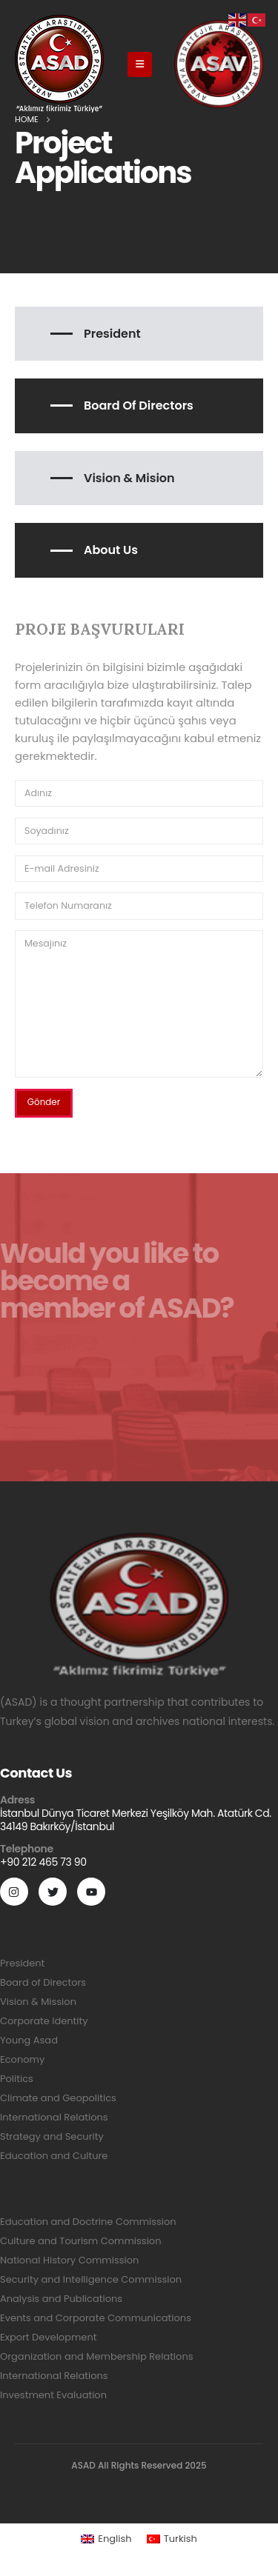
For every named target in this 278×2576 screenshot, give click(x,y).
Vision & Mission (38, 2002)
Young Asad (29, 2040)
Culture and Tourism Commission (80, 2241)
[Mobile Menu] (140, 64)
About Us (111, 549)
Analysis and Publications (61, 2299)
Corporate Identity (44, 2021)
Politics (16, 2079)
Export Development (48, 2337)
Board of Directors (138, 405)
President (112, 333)
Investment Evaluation (53, 2395)
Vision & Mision (129, 478)
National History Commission (69, 2260)
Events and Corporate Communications (95, 2318)
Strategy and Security (52, 2136)
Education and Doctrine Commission (88, 2222)
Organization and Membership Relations (96, 2356)
